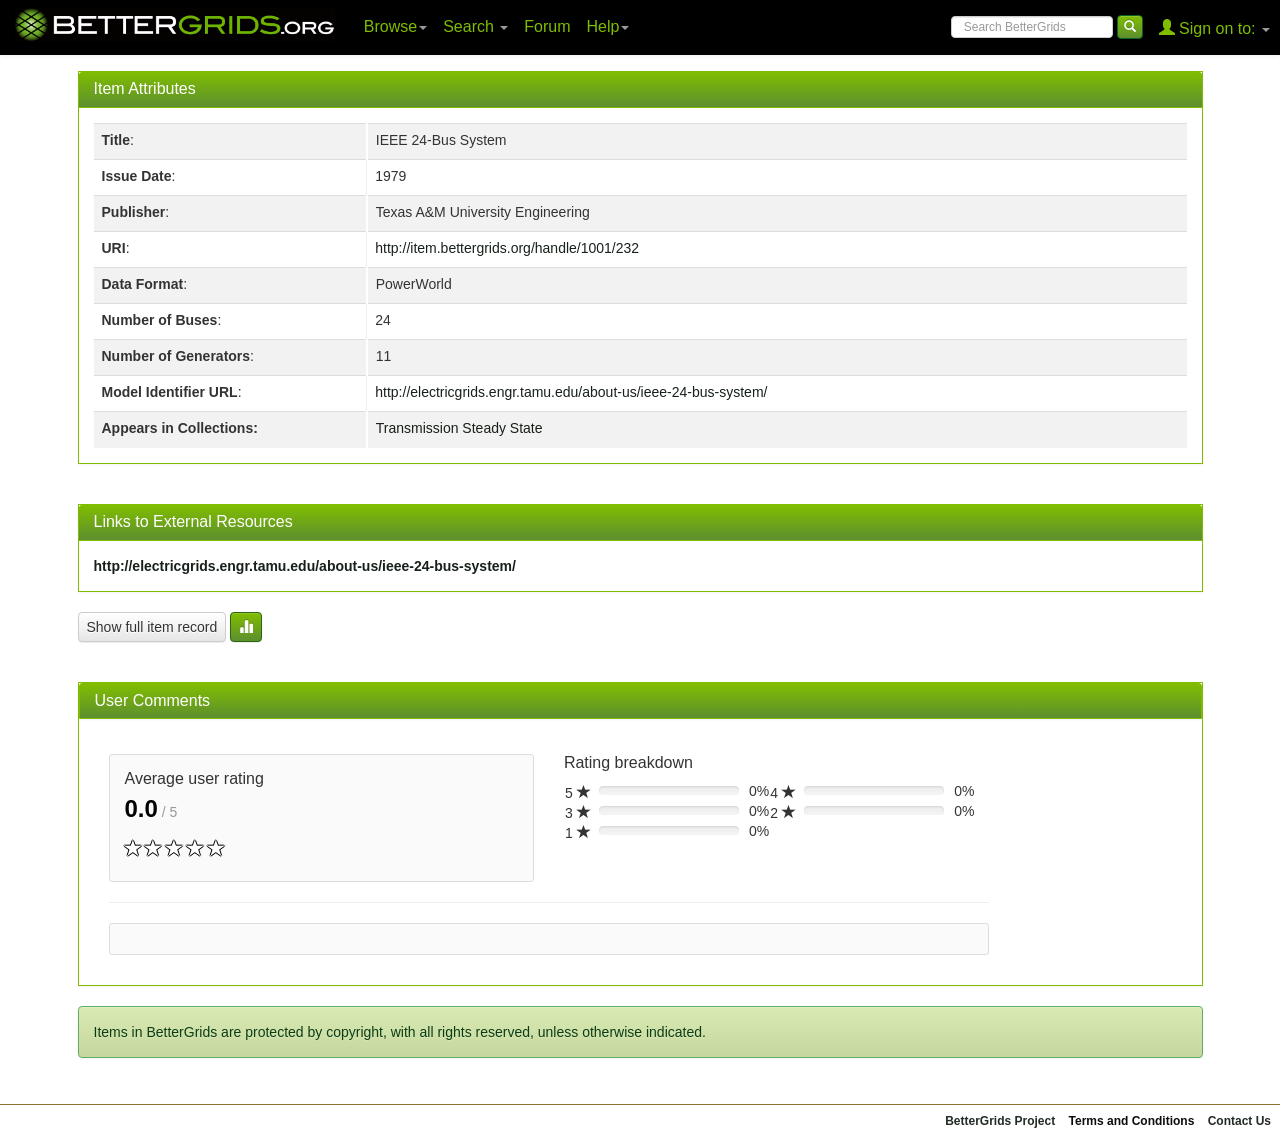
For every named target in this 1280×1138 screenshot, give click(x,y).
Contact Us (1239, 1121)
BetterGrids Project (1000, 1121)
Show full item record (152, 627)
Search (475, 26)
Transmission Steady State (459, 428)
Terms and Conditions (1132, 1121)
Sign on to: (1214, 27)
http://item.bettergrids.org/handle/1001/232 (507, 248)
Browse (395, 26)
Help (608, 26)
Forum (547, 26)
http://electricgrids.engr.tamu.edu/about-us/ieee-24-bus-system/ (571, 392)
